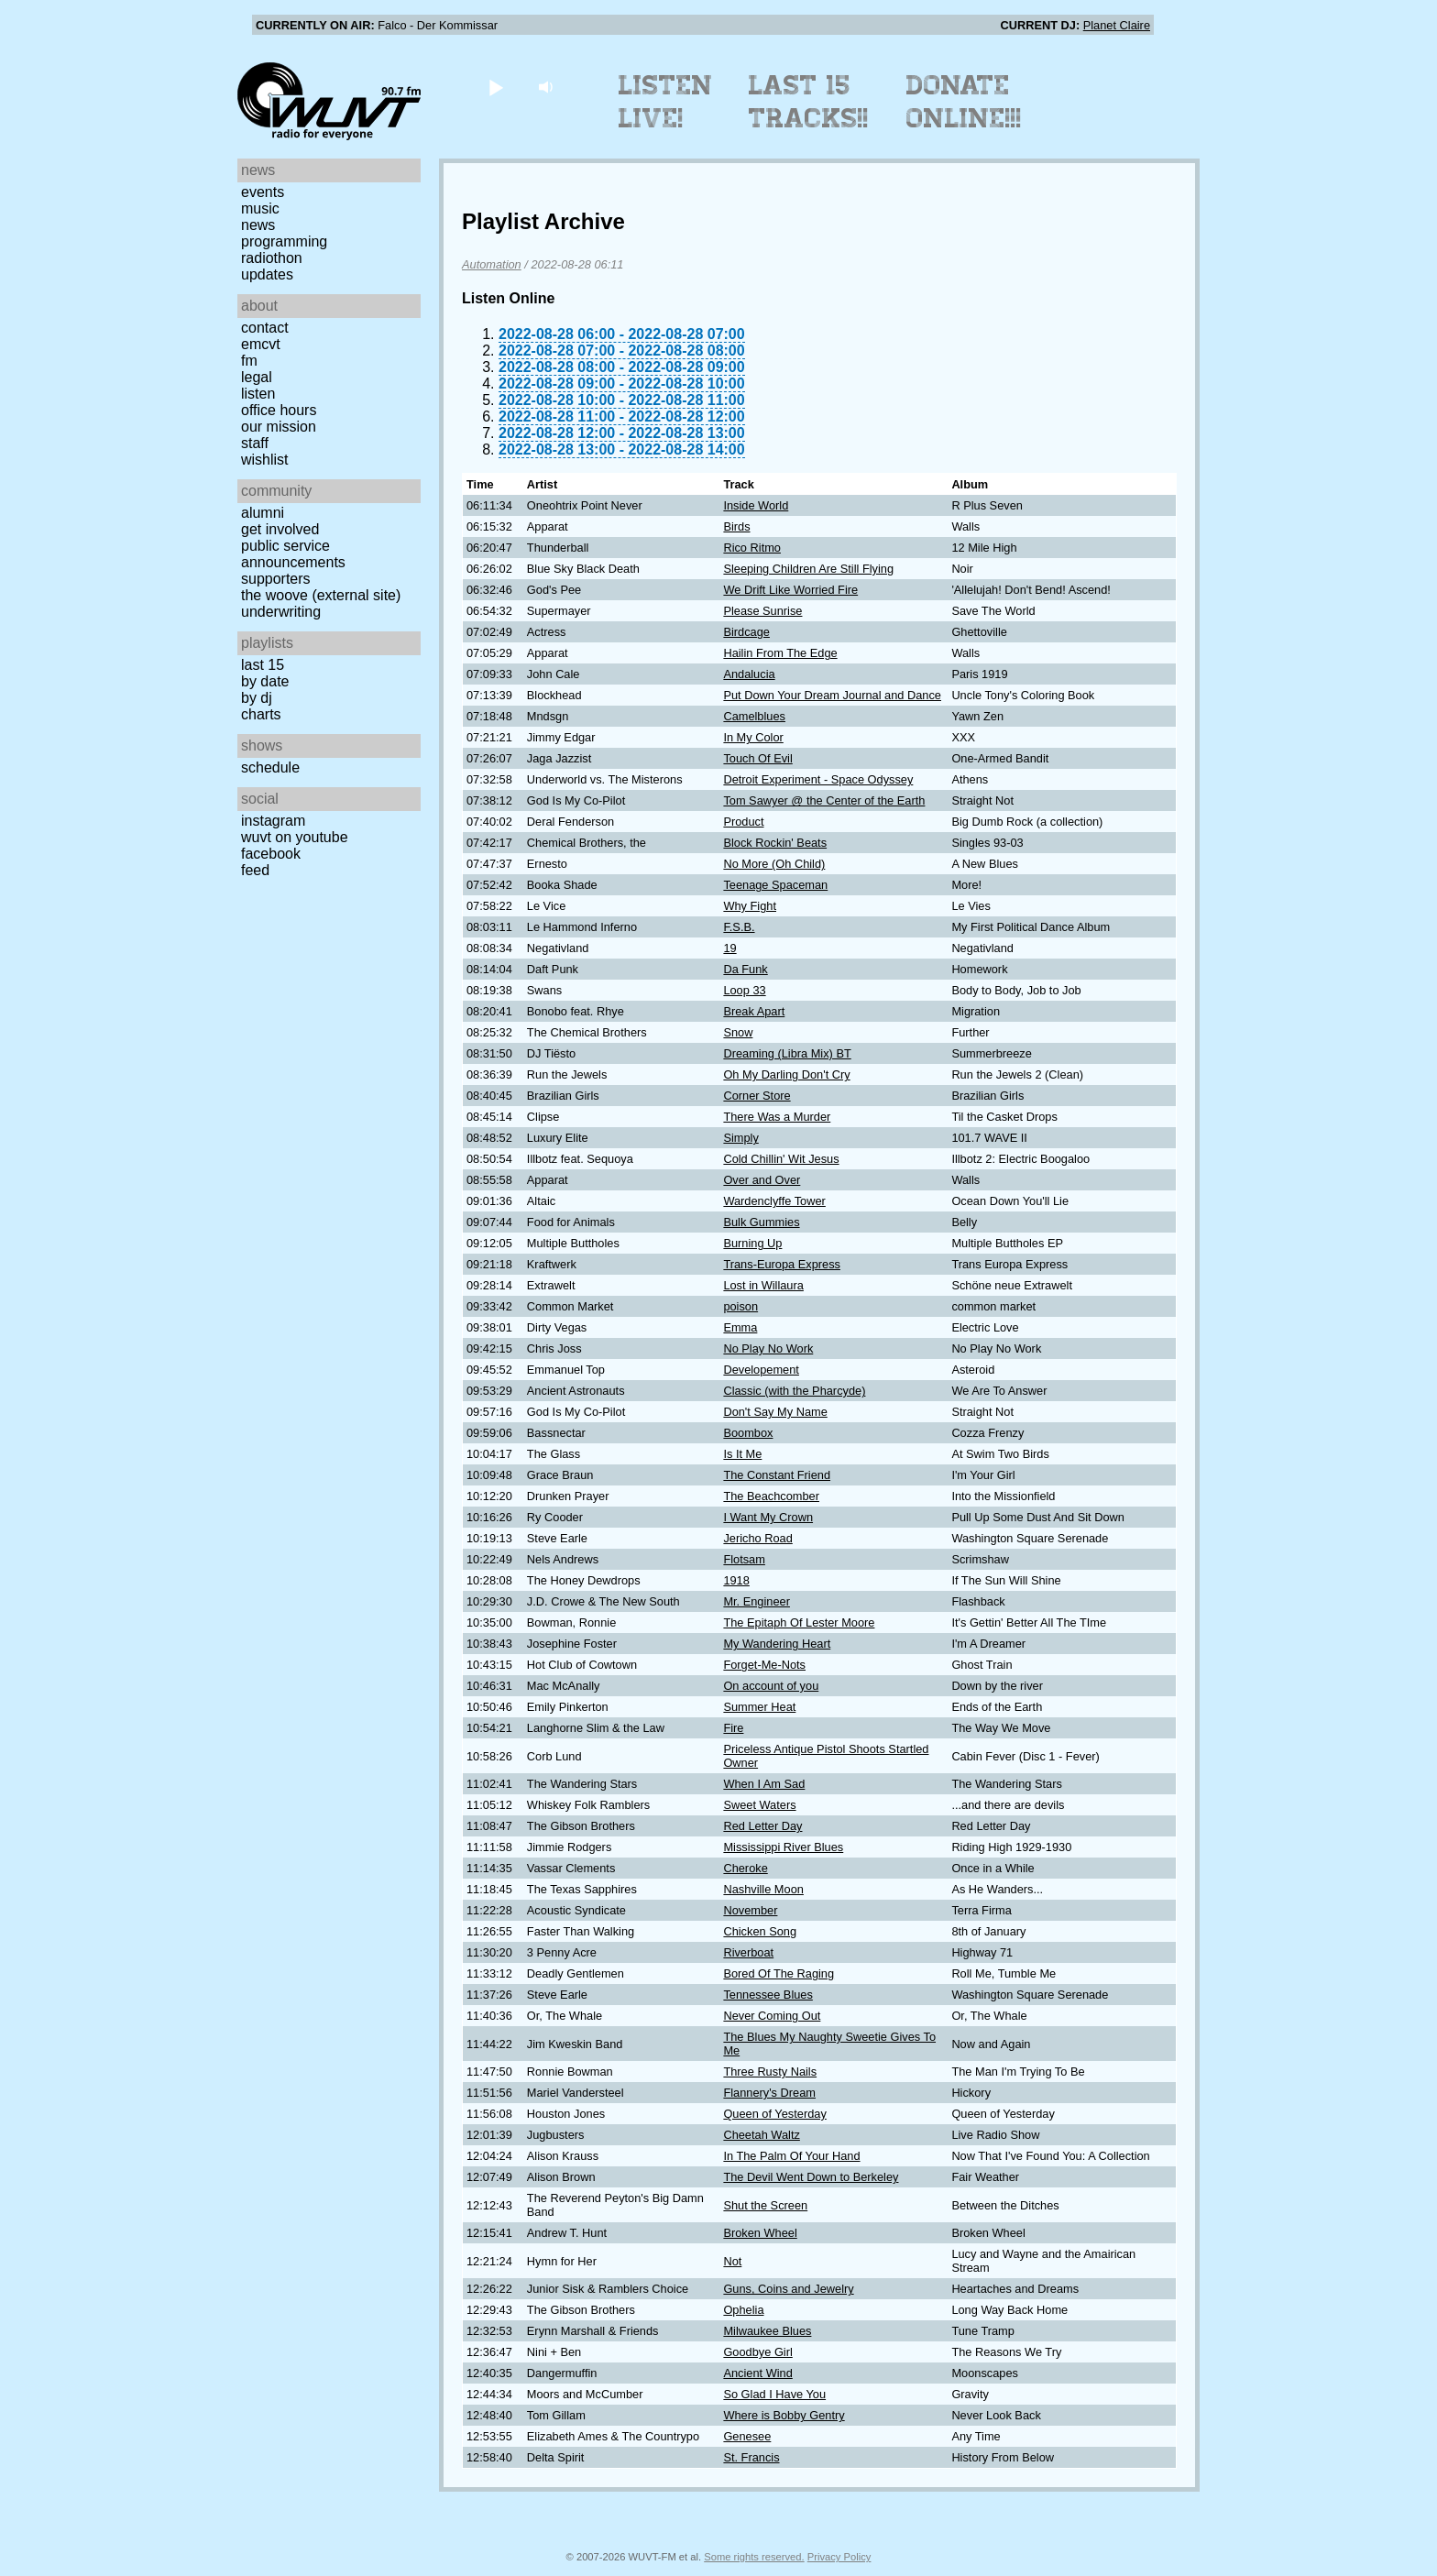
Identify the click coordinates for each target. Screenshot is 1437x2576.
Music (260, 208)
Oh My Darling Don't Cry (786, 1074)
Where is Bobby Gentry (783, 2415)
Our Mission (278, 426)
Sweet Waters (759, 1805)
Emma (740, 1327)
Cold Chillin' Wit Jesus (781, 1159)
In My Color (753, 737)
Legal (256, 377)
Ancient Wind (757, 2373)
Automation (491, 264)
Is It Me (742, 1454)
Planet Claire (1116, 25)
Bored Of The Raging (778, 1973)
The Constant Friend (776, 1475)
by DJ (256, 698)
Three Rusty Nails (770, 2071)
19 (729, 948)
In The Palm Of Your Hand (791, 2156)
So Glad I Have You (774, 2394)
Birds (736, 526)
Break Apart (753, 1011)
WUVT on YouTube (294, 837)
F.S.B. (738, 927)
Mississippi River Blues (783, 1847)
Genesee (747, 2436)
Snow (737, 1032)
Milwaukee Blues (767, 2331)
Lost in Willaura (763, 1285)
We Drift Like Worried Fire (790, 590)
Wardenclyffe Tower (774, 1201)
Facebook (271, 853)
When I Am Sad (764, 1784)
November (750, 1910)
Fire (733, 1728)
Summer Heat (759, 1707)
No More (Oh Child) (774, 864)
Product (743, 821)
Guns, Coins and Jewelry (788, 2289)
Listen (258, 393)
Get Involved (280, 529)
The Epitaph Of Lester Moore (798, 1622)
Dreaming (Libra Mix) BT (786, 1053)
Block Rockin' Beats (775, 843)
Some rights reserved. (754, 2556)
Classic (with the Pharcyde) (794, 1391)
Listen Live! (666, 102)
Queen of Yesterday (774, 2114)
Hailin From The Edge (780, 653)
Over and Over (761, 1180)
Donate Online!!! (964, 102)
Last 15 (262, 665)
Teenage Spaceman (775, 885)
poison (740, 1306)
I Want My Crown (768, 1517)
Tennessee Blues (767, 1994)
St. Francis (751, 2457)
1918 (736, 1580)
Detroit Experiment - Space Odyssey (818, 779)
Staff (255, 443)
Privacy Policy (839, 2556)
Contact (265, 327)
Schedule (270, 767)
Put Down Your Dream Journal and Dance (832, 695)
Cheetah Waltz (761, 2135)
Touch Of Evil (757, 758)
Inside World (755, 505)
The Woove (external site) (320, 595)
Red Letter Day (762, 1826)
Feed (255, 870)
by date (265, 681)
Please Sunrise (762, 611)
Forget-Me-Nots (764, 1665)
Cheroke (745, 1868)
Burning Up (752, 1243)
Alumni (262, 513)
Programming (284, 241)
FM (249, 360)
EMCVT (260, 344)
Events (262, 192)
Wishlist (265, 459)
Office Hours (278, 410)
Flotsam (744, 1559)
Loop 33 (744, 990)
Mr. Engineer (756, 1601)
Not (732, 2261)
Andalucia (748, 674)
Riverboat (748, 1952)
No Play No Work (768, 1348)
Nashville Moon (763, 1889)
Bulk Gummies (761, 1222)
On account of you (770, 1686)
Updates (267, 274)
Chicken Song (759, 1931)
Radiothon (271, 258)
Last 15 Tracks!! (809, 102)
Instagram (273, 820)
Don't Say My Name (775, 1412)
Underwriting (281, 611)
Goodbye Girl (757, 2352)
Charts (261, 714)
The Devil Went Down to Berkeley (810, 2177)
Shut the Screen (765, 2205)
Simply (740, 1138)
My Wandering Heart (776, 1643)
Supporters (276, 578)
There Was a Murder (776, 1117)
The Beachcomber (771, 1496)
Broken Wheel (759, 2233)
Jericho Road (757, 1538)
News (258, 225)
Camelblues (754, 716)
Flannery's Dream (769, 2092)
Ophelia (743, 2310)
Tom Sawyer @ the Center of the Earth (824, 800)
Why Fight (749, 906)
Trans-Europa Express (781, 1264)
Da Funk (745, 969)
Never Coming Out (771, 2015)
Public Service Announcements (293, 554)
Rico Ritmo (752, 547)
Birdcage (746, 632)
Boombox (748, 1433)
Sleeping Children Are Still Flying (808, 568)
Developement (761, 1369)
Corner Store (756, 1095)
